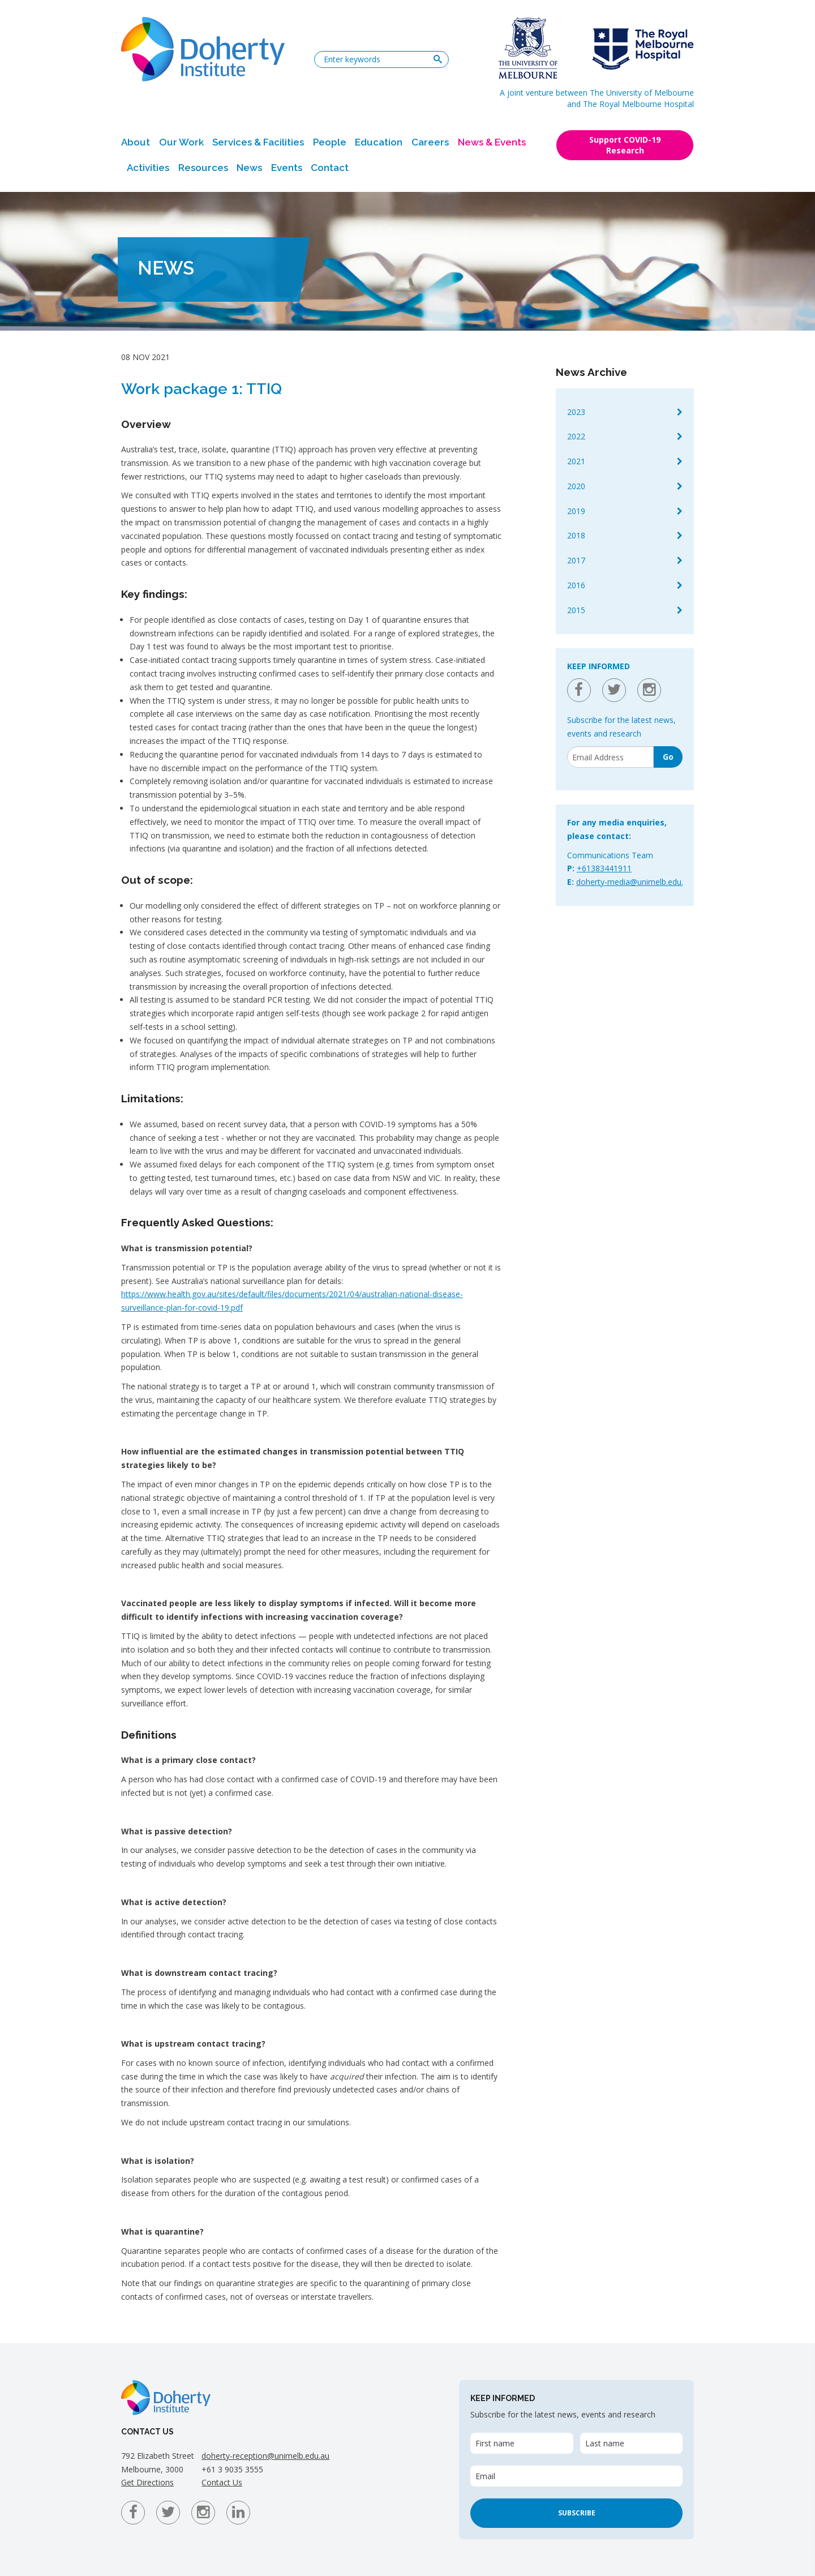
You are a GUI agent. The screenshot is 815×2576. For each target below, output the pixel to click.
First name (494, 2443)
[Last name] (631, 2443)
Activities (148, 167)
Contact (330, 167)
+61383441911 (604, 868)
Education (378, 142)
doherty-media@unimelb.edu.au (634, 881)
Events (286, 167)
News (249, 167)
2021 (576, 461)
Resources (203, 167)
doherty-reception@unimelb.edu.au (265, 2455)
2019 (576, 511)
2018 (576, 535)
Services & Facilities (258, 142)
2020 (576, 486)
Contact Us (221, 2482)
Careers (430, 142)
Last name (604, 2443)
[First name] (521, 2443)
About (135, 142)
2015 (576, 610)
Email (485, 2476)
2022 (576, 436)
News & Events (492, 142)
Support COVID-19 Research (624, 145)
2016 (576, 585)
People (329, 142)
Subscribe (576, 2513)
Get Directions (147, 2482)
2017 (576, 560)
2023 (576, 411)
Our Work (181, 142)
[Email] (610, 757)
